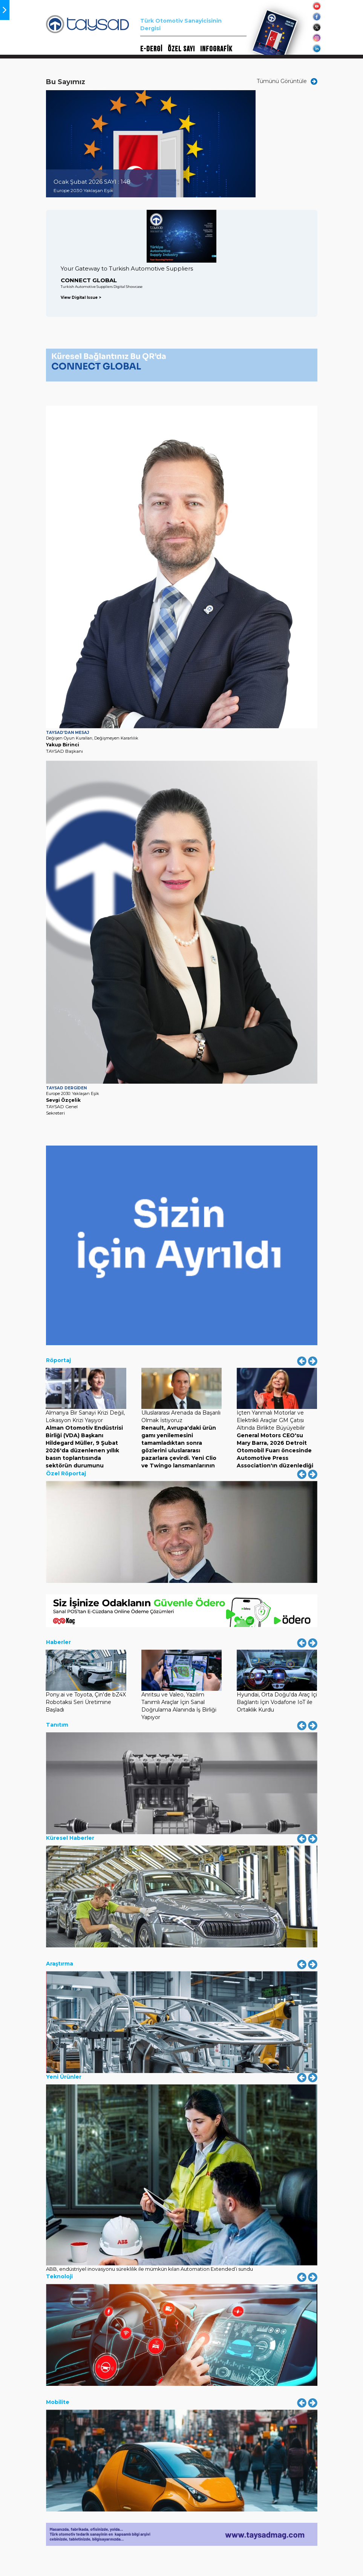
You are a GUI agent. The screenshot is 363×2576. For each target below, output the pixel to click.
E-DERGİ (151, 49)
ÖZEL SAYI (181, 49)
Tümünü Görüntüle (287, 81)
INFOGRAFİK (216, 49)
